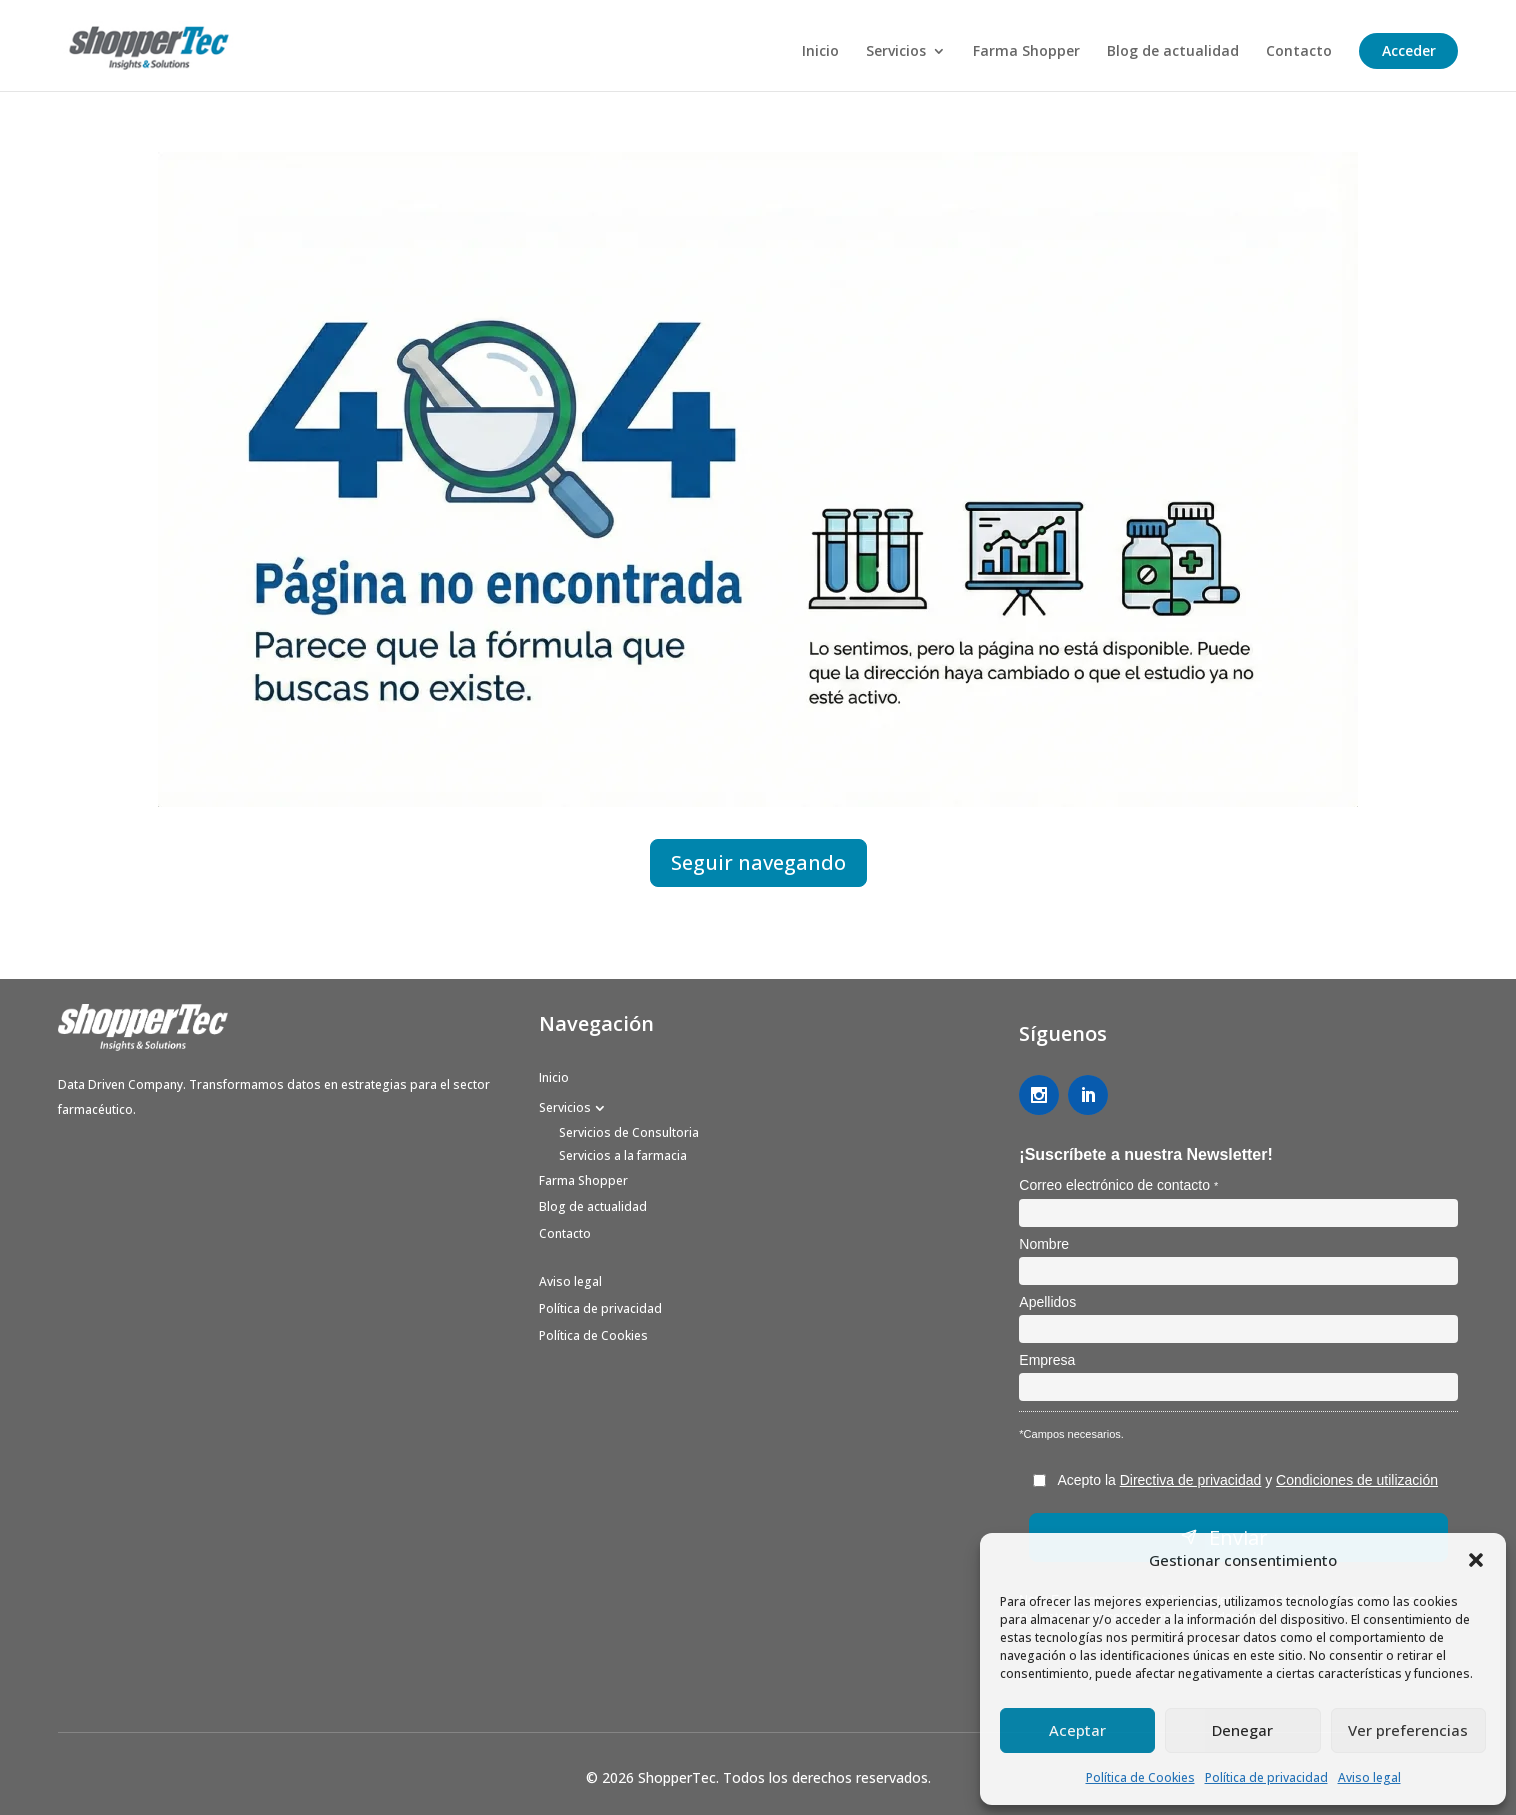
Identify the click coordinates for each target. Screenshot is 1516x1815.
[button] (1476, 1560)
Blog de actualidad (1173, 52)
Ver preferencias (1408, 1730)
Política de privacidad (1266, 1777)
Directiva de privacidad (1191, 1480)
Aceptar (1077, 1730)
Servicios (896, 52)
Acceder (1409, 50)
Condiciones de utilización (1357, 1480)
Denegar (1242, 1730)
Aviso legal (1369, 1777)
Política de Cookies (1140, 1777)
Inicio (820, 52)
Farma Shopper (1026, 52)
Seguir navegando (758, 862)
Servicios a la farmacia (623, 1155)
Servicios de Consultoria (629, 1132)
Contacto (1299, 52)
